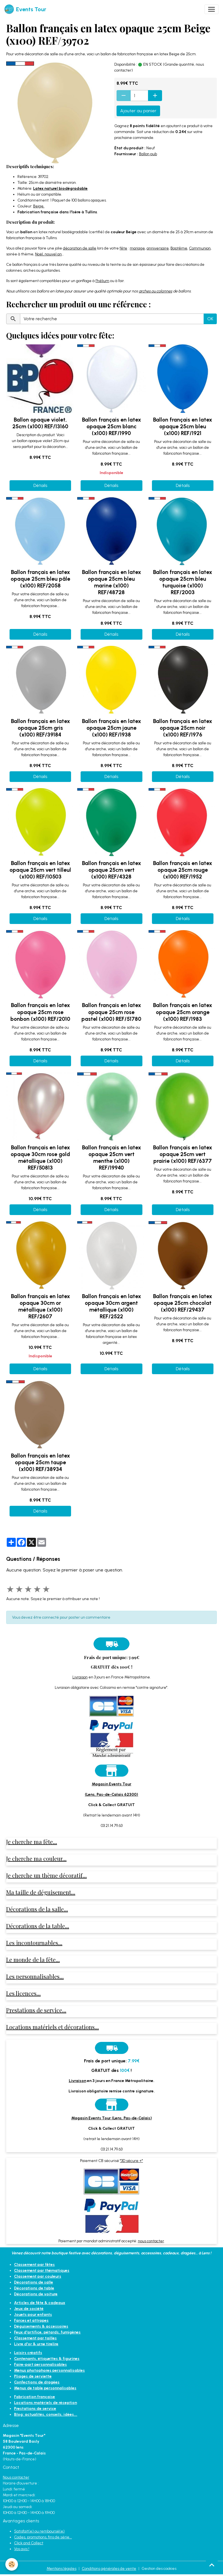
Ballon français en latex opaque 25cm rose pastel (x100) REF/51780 (111, 1012)
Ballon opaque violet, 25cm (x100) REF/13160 (40, 423)
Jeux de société (29, 2308)
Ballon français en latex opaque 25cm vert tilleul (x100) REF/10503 (40, 870)
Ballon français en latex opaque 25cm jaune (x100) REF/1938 (111, 728)
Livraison (80, 1677)
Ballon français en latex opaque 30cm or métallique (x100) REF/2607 (40, 1306)
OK (210, 318)
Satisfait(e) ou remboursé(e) (39, 2531)
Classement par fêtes (34, 2264)
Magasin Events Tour (111, 1784)
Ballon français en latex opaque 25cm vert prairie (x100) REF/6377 (182, 1154)
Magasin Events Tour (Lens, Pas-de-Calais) (111, 2118)
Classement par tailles (35, 2338)
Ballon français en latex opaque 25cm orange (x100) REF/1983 (182, 1012)
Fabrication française (34, 2396)
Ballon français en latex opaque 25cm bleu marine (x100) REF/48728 (111, 582)
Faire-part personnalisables (40, 2364)
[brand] (25, 9)
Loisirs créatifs (28, 2352)
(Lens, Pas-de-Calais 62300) (111, 1794)
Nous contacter (16, 2477)
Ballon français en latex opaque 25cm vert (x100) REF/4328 (111, 870)
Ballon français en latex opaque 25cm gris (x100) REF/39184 (40, 728)
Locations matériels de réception (45, 2402)
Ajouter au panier (138, 110)
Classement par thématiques (41, 2270)
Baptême (178, 248)
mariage (137, 248)
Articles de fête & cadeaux (39, 2302)
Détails (40, 485)
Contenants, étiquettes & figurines (46, 2358)
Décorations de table (34, 2288)
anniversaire (158, 248)
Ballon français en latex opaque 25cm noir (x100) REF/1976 (182, 728)
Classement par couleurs (37, 2276)
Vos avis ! (21, 2549)
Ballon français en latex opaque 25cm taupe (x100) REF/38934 (40, 1462)
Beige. (38, 206)
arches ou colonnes (155, 291)
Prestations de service (35, 2408)
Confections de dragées (37, 2382)
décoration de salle (79, 248)
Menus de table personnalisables (45, 2388)
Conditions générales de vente (109, 2568)
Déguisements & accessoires (41, 2326)
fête (123, 248)
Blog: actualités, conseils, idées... (45, 2414)
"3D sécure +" (131, 2160)
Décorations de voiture (36, 2294)
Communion (200, 248)
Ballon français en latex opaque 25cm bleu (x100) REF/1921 (182, 426)
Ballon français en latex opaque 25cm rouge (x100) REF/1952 (182, 870)
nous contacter (151, 2241)
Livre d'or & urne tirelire (36, 2344)
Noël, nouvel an (48, 254)
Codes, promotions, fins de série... (43, 2537)
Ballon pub (148, 154)
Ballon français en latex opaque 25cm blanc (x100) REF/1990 (111, 426)
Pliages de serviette (33, 2376)
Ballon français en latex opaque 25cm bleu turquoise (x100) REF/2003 (182, 582)
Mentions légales (61, 2568)
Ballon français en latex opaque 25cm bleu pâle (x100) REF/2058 (40, 579)
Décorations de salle (33, 2282)
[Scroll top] (212, 2565)
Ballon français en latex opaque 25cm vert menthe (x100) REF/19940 (111, 1157)
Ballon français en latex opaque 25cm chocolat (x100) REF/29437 (182, 1303)
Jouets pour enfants (33, 2314)
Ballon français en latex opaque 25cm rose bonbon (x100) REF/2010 (40, 1012)
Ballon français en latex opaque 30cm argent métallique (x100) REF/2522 (111, 1306)
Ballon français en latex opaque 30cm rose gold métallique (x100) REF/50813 (40, 1157)
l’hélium (102, 280)
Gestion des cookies (159, 2568)
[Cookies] (12, 2564)
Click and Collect (28, 2543)
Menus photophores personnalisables (49, 2370)
